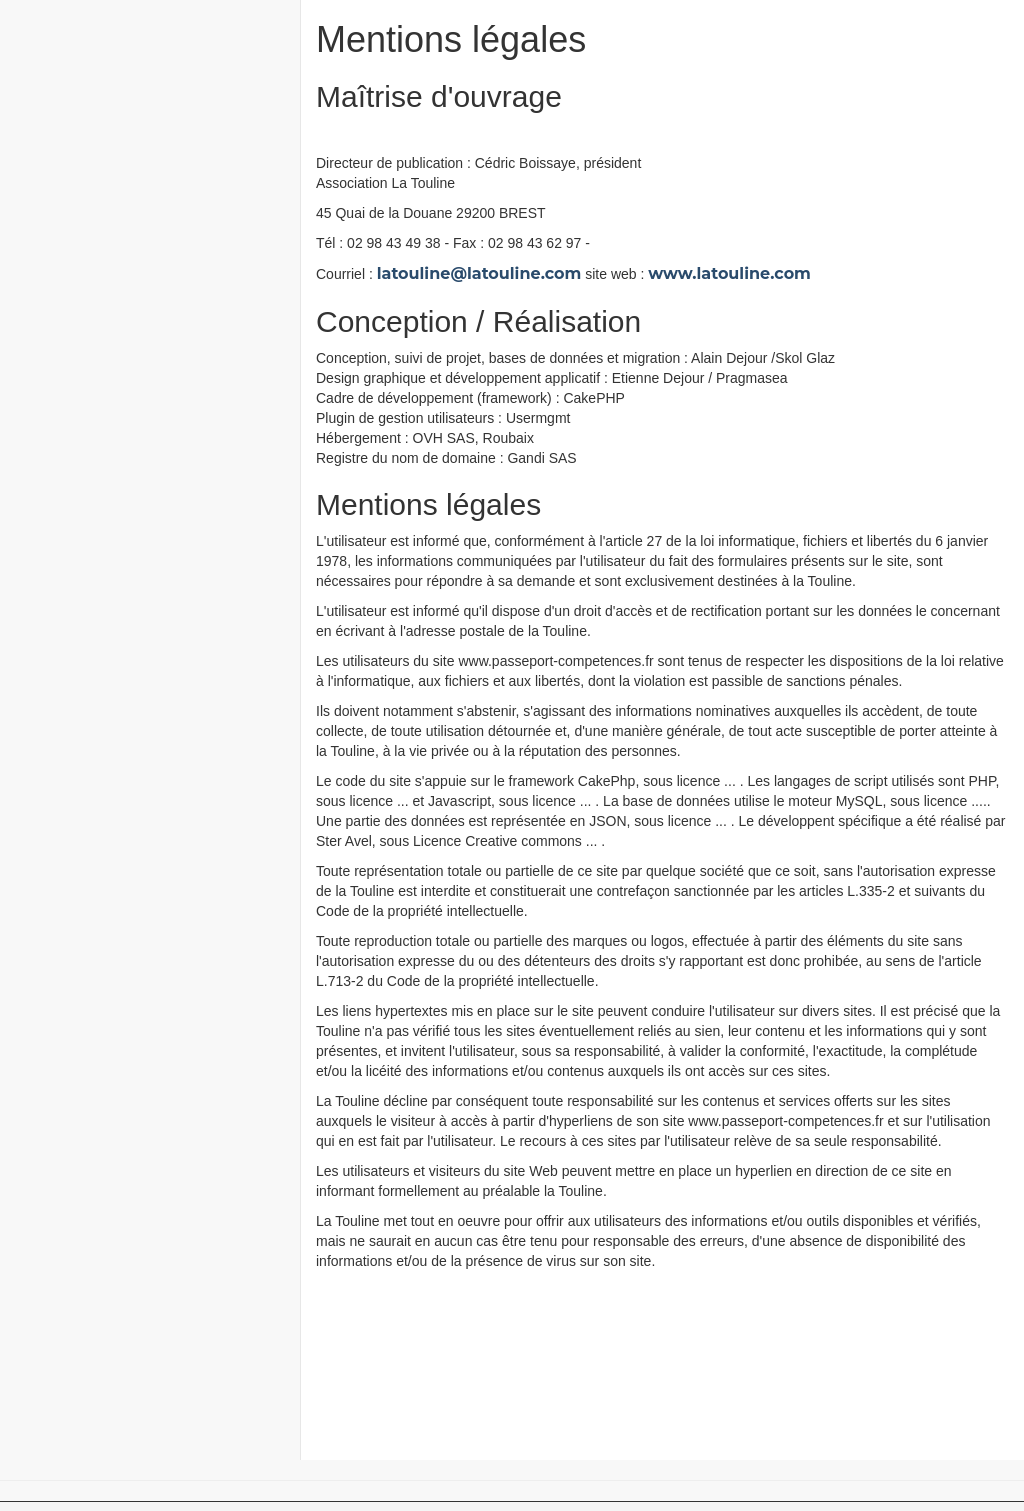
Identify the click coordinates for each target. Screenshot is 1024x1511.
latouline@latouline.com (479, 273)
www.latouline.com (729, 273)
